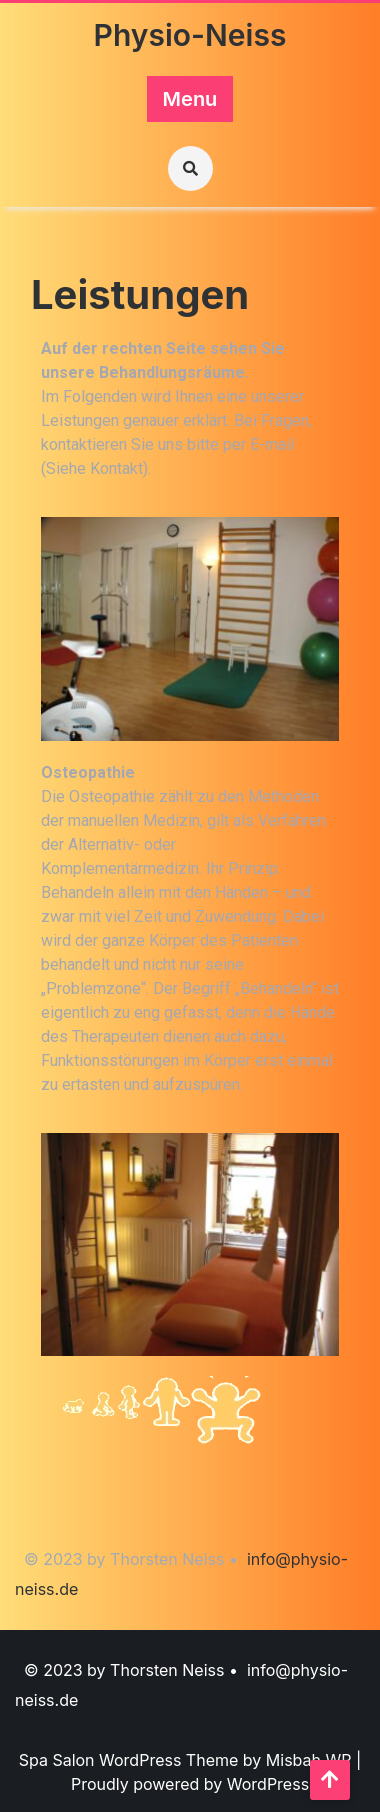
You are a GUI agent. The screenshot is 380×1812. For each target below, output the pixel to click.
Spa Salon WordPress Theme (131, 1760)
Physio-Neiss (190, 35)
